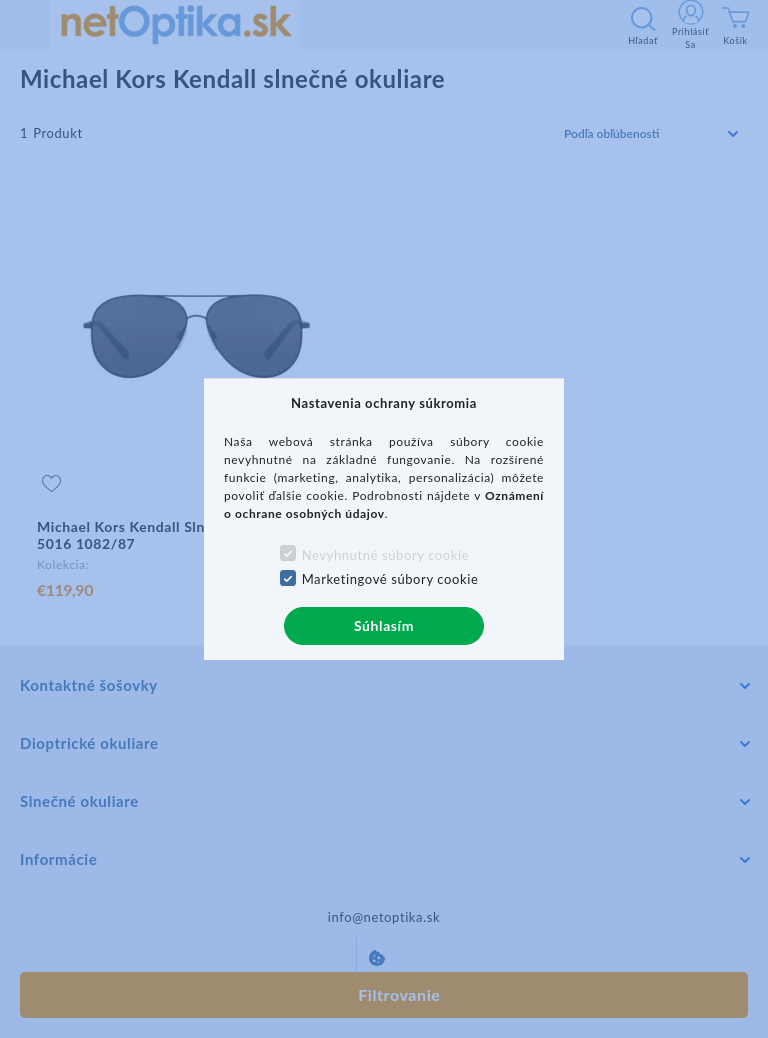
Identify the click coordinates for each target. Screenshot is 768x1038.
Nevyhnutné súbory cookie (386, 555)
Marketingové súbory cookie (390, 579)
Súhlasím (384, 625)
